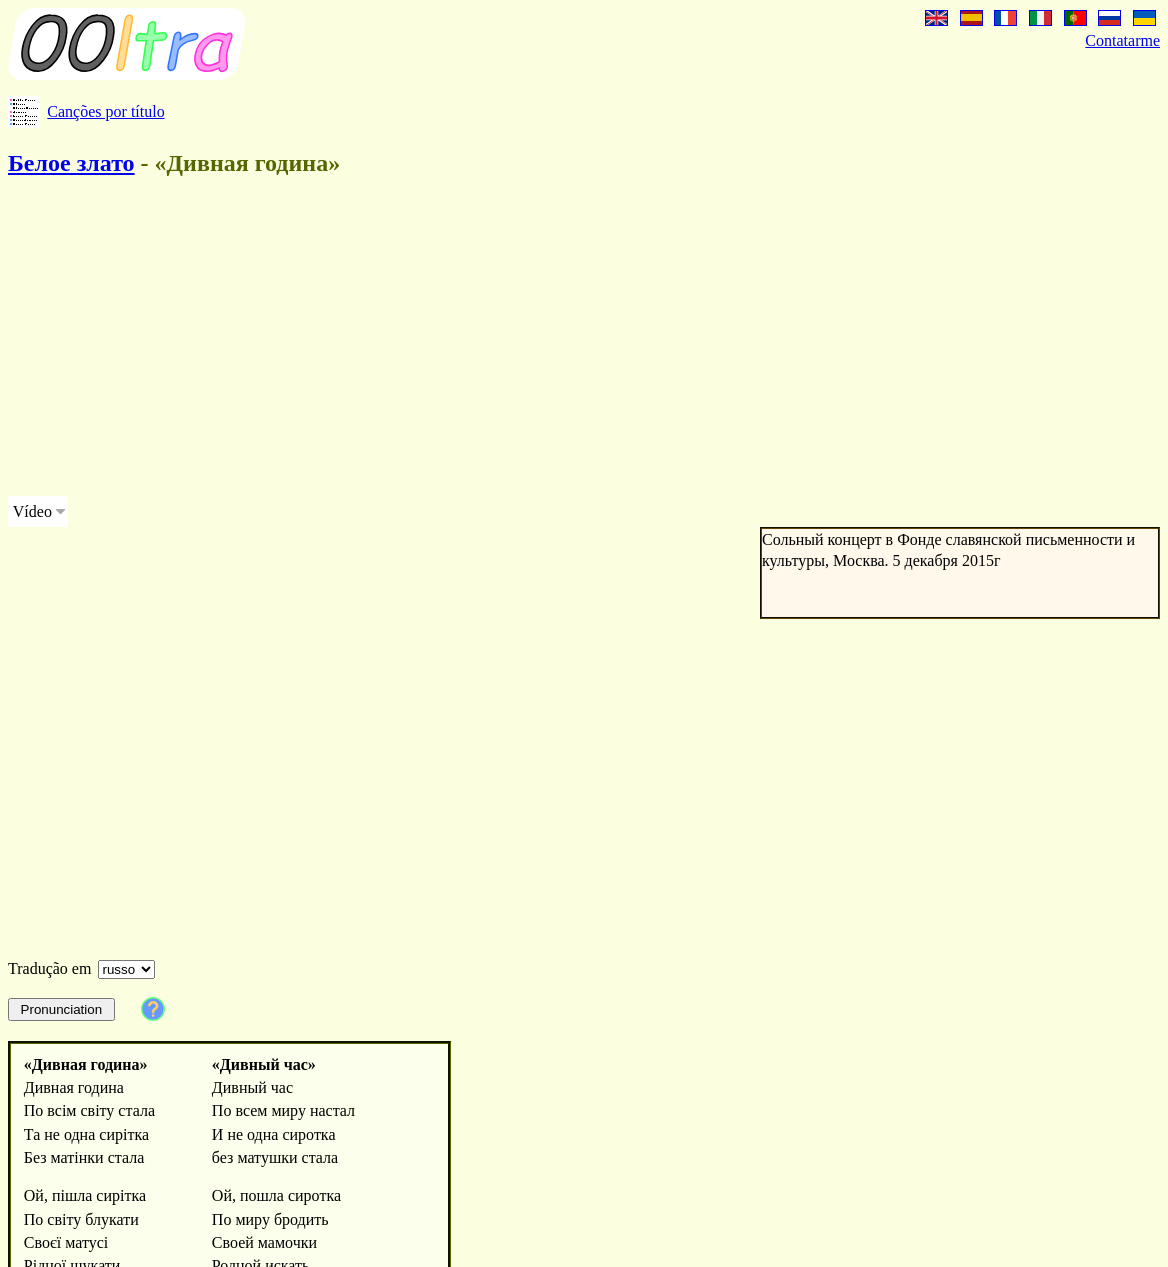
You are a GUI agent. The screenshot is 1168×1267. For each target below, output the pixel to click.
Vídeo (32, 511)
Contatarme (1122, 40)
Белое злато (71, 163)
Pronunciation (62, 1009)
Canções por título (105, 111)
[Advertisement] (520, 340)
